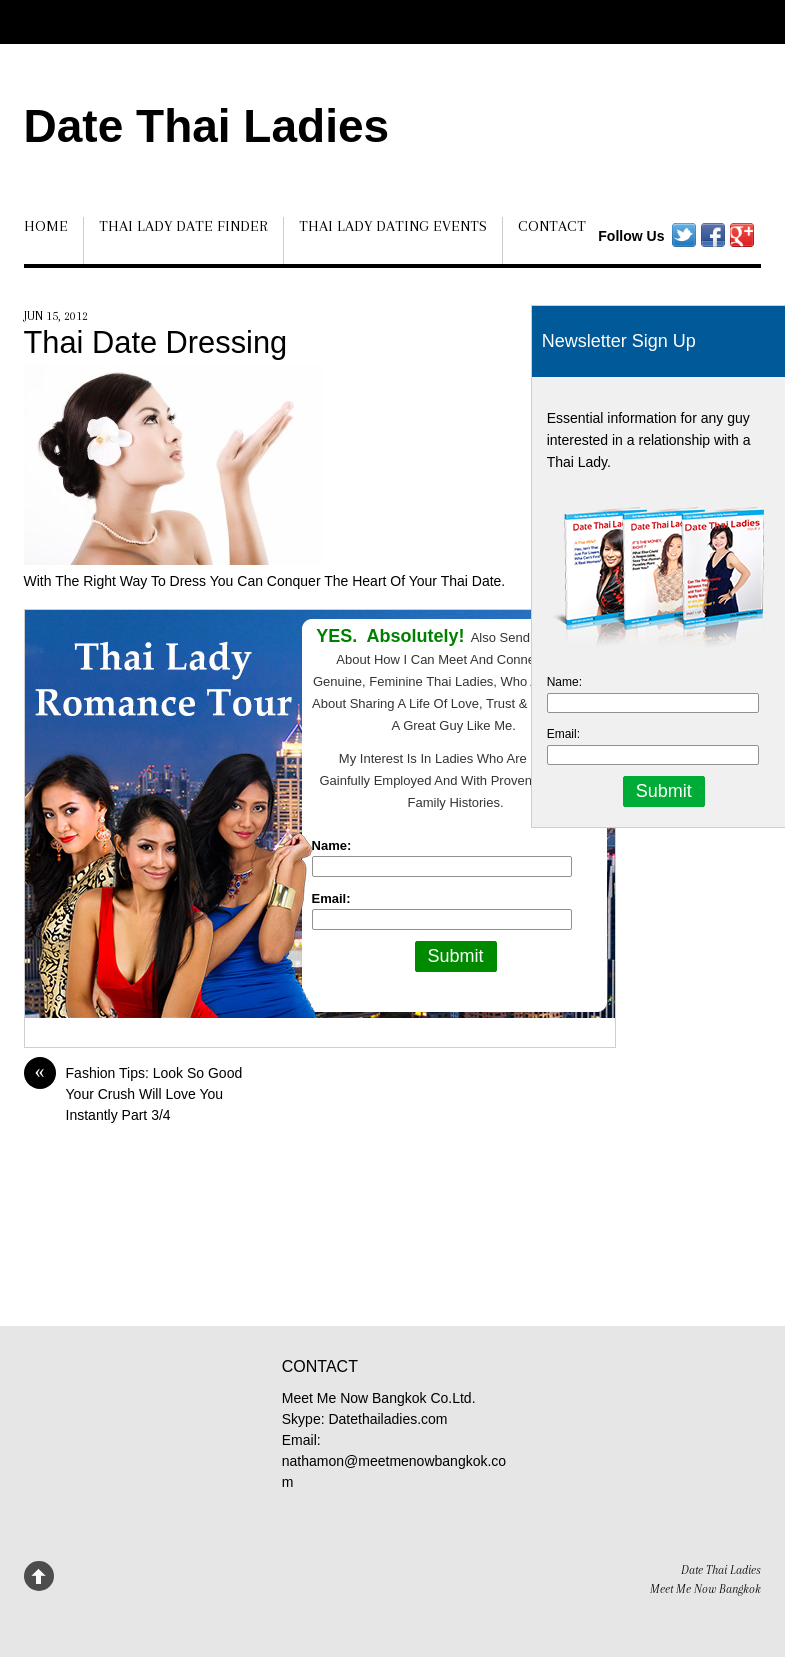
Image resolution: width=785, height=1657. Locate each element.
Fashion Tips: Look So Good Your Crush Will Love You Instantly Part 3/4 (133, 1093)
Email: (331, 898)
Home (46, 226)
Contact (552, 226)
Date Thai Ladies (207, 126)
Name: (332, 845)
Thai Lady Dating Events (393, 226)
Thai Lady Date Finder (183, 226)
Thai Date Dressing (156, 342)
